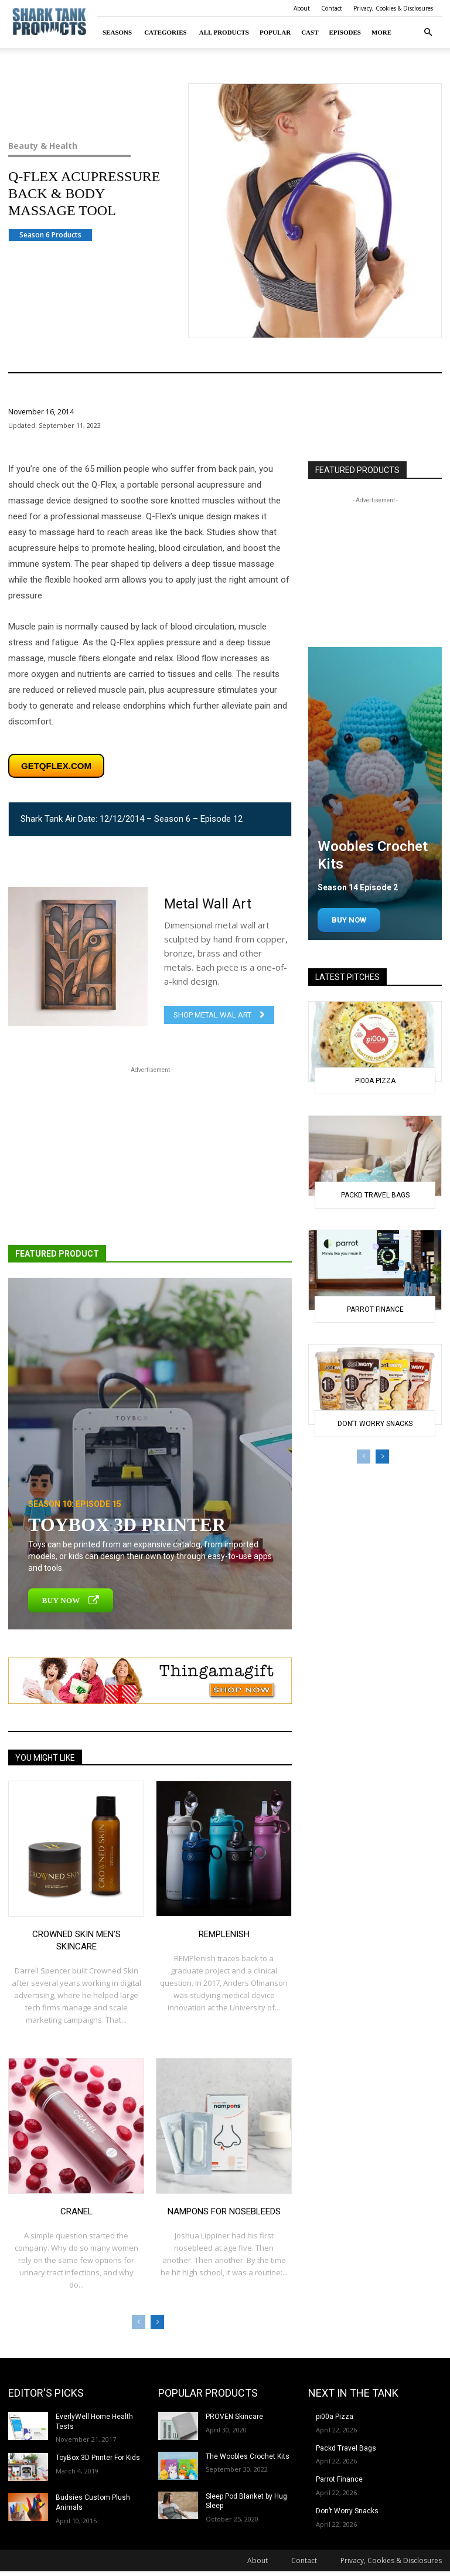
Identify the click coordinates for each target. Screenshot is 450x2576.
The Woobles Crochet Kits (247, 2456)
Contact (331, 8)
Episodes (344, 32)
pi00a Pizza (375, 1081)
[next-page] (157, 2322)
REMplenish (224, 1934)
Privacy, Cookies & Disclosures (393, 8)
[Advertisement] (150, 1158)
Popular (275, 32)
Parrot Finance (375, 1309)
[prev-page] (138, 2322)
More (381, 32)
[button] (428, 32)
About (302, 8)
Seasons (117, 32)
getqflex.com (56, 766)
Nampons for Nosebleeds (224, 2211)
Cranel (76, 2211)
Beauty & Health (81, 146)
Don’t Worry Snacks (375, 1424)
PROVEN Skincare (234, 2416)
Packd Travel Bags (375, 1195)
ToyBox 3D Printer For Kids (98, 2458)
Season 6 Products (50, 235)
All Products (224, 32)
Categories (165, 32)
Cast (309, 32)
